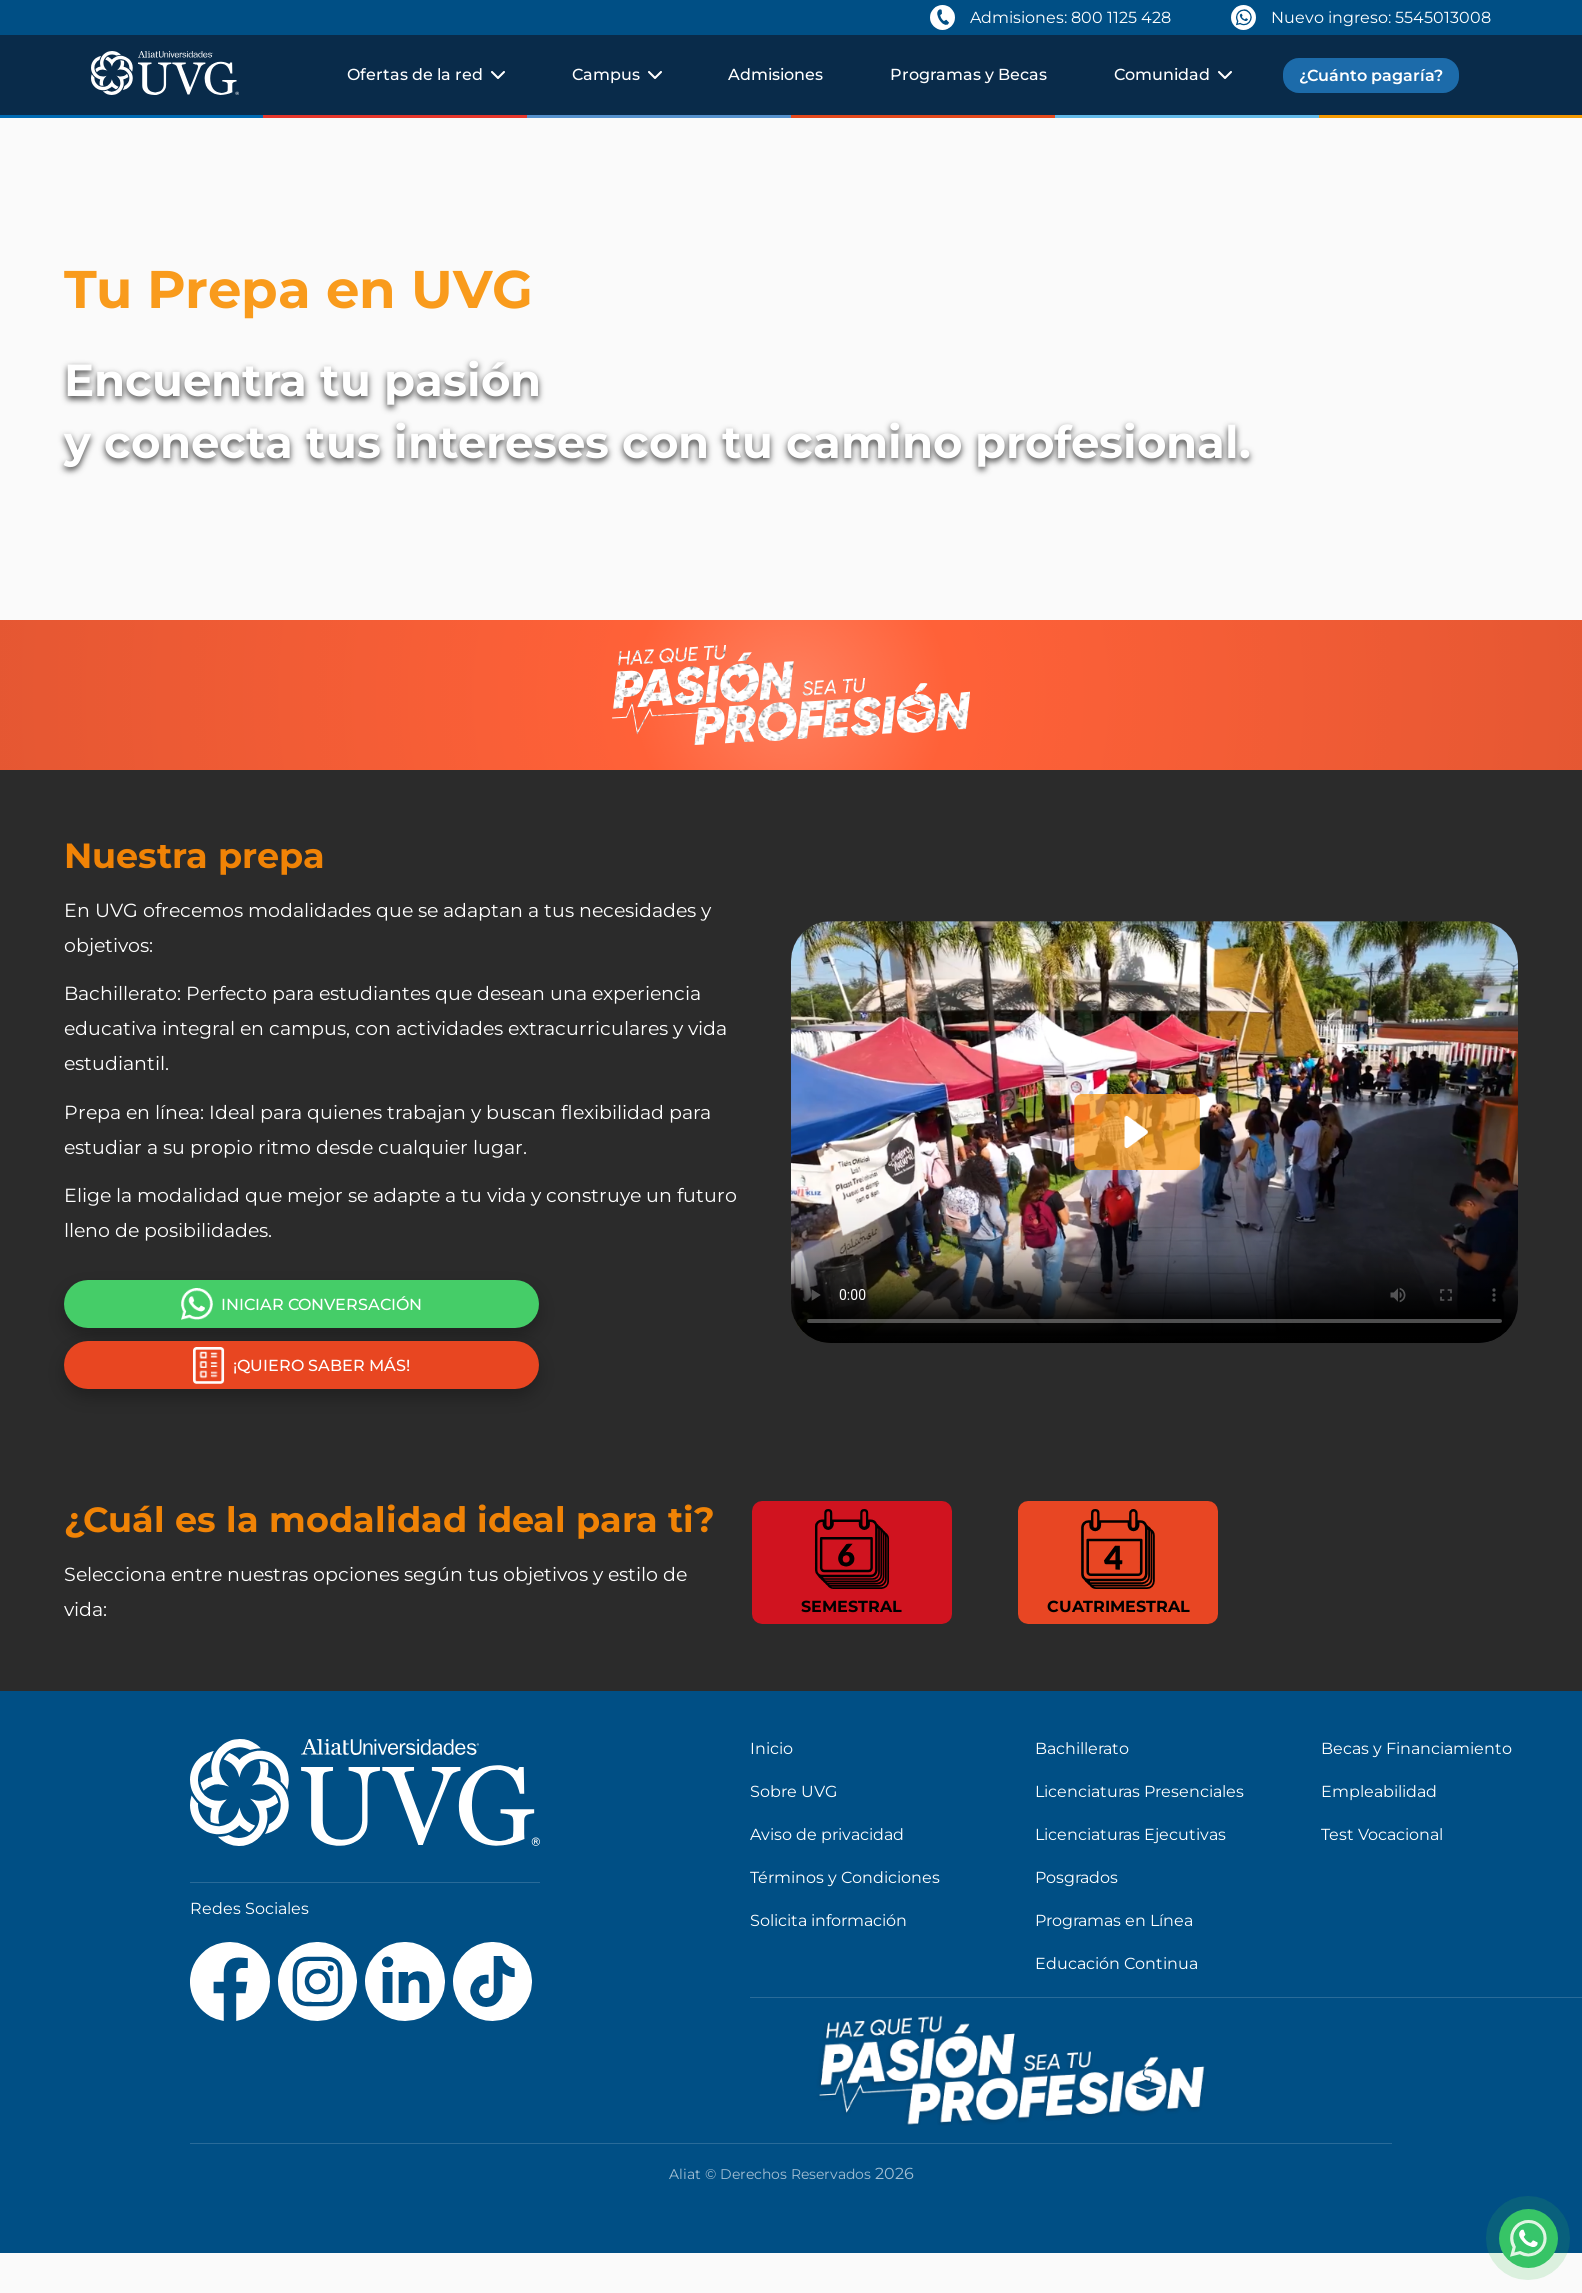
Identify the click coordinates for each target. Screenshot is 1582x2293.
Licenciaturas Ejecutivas (1130, 1834)
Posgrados (1076, 1877)
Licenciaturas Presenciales (1139, 1791)
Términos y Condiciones (845, 1877)
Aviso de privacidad (827, 1834)
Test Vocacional (1382, 1834)
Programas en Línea (1114, 1920)
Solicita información (828, 1920)
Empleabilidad (1379, 1791)
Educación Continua (1116, 1963)
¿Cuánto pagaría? (1371, 75)
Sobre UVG (793, 1791)
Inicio (771, 1748)
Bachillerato (1082, 1748)
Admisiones (775, 74)
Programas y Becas (968, 74)
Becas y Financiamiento (1416, 1748)
